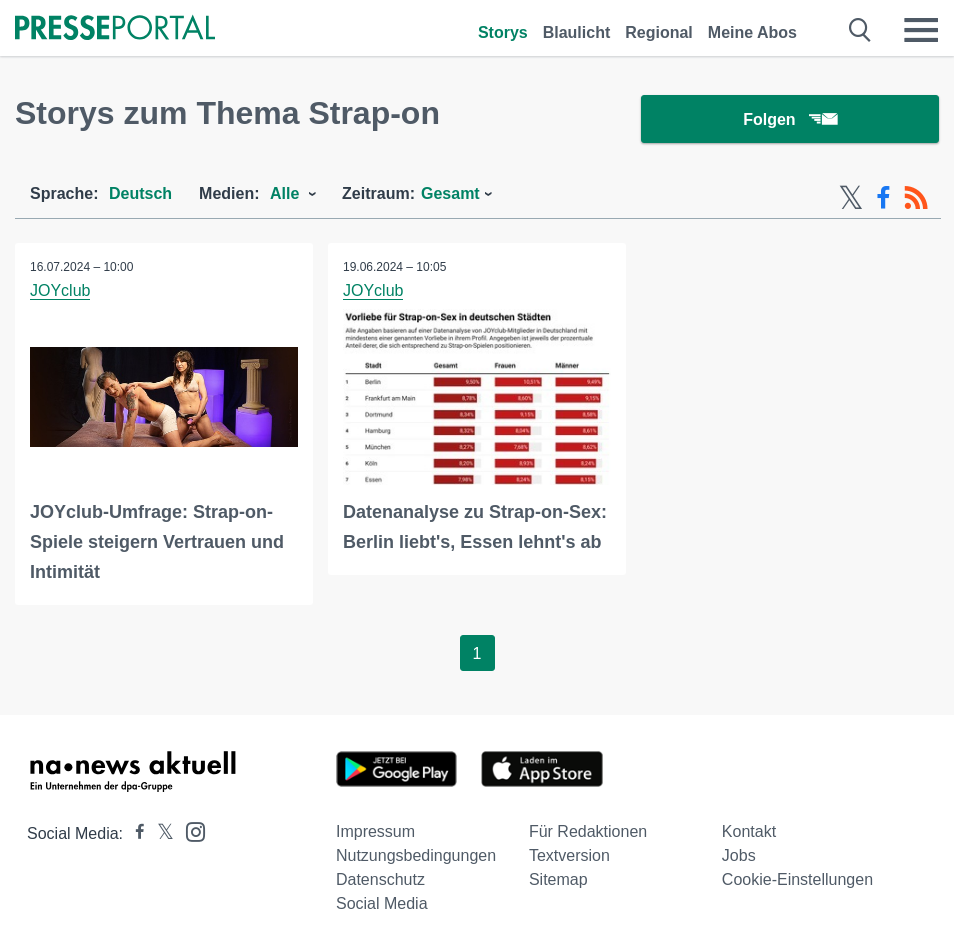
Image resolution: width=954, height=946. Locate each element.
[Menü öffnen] (921, 30)
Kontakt (749, 831)
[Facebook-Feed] (883, 198)
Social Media (382, 903)
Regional (659, 32)
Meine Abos (752, 32)
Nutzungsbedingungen (416, 855)
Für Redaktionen (588, 831)
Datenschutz (380, 879)
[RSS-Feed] (916, 198)
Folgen (789, 119)
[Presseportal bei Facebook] (134, 833)
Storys (503, 32)
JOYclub (60, 290)
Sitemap (558, 879)
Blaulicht (577, 32)
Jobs (739, 855)
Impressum (375, 831)
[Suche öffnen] (860, 30)
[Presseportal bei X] (159, 833)
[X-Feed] (851, 198)
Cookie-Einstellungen (797, 879)
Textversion (569, 855)
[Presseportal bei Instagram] (189, 830)
